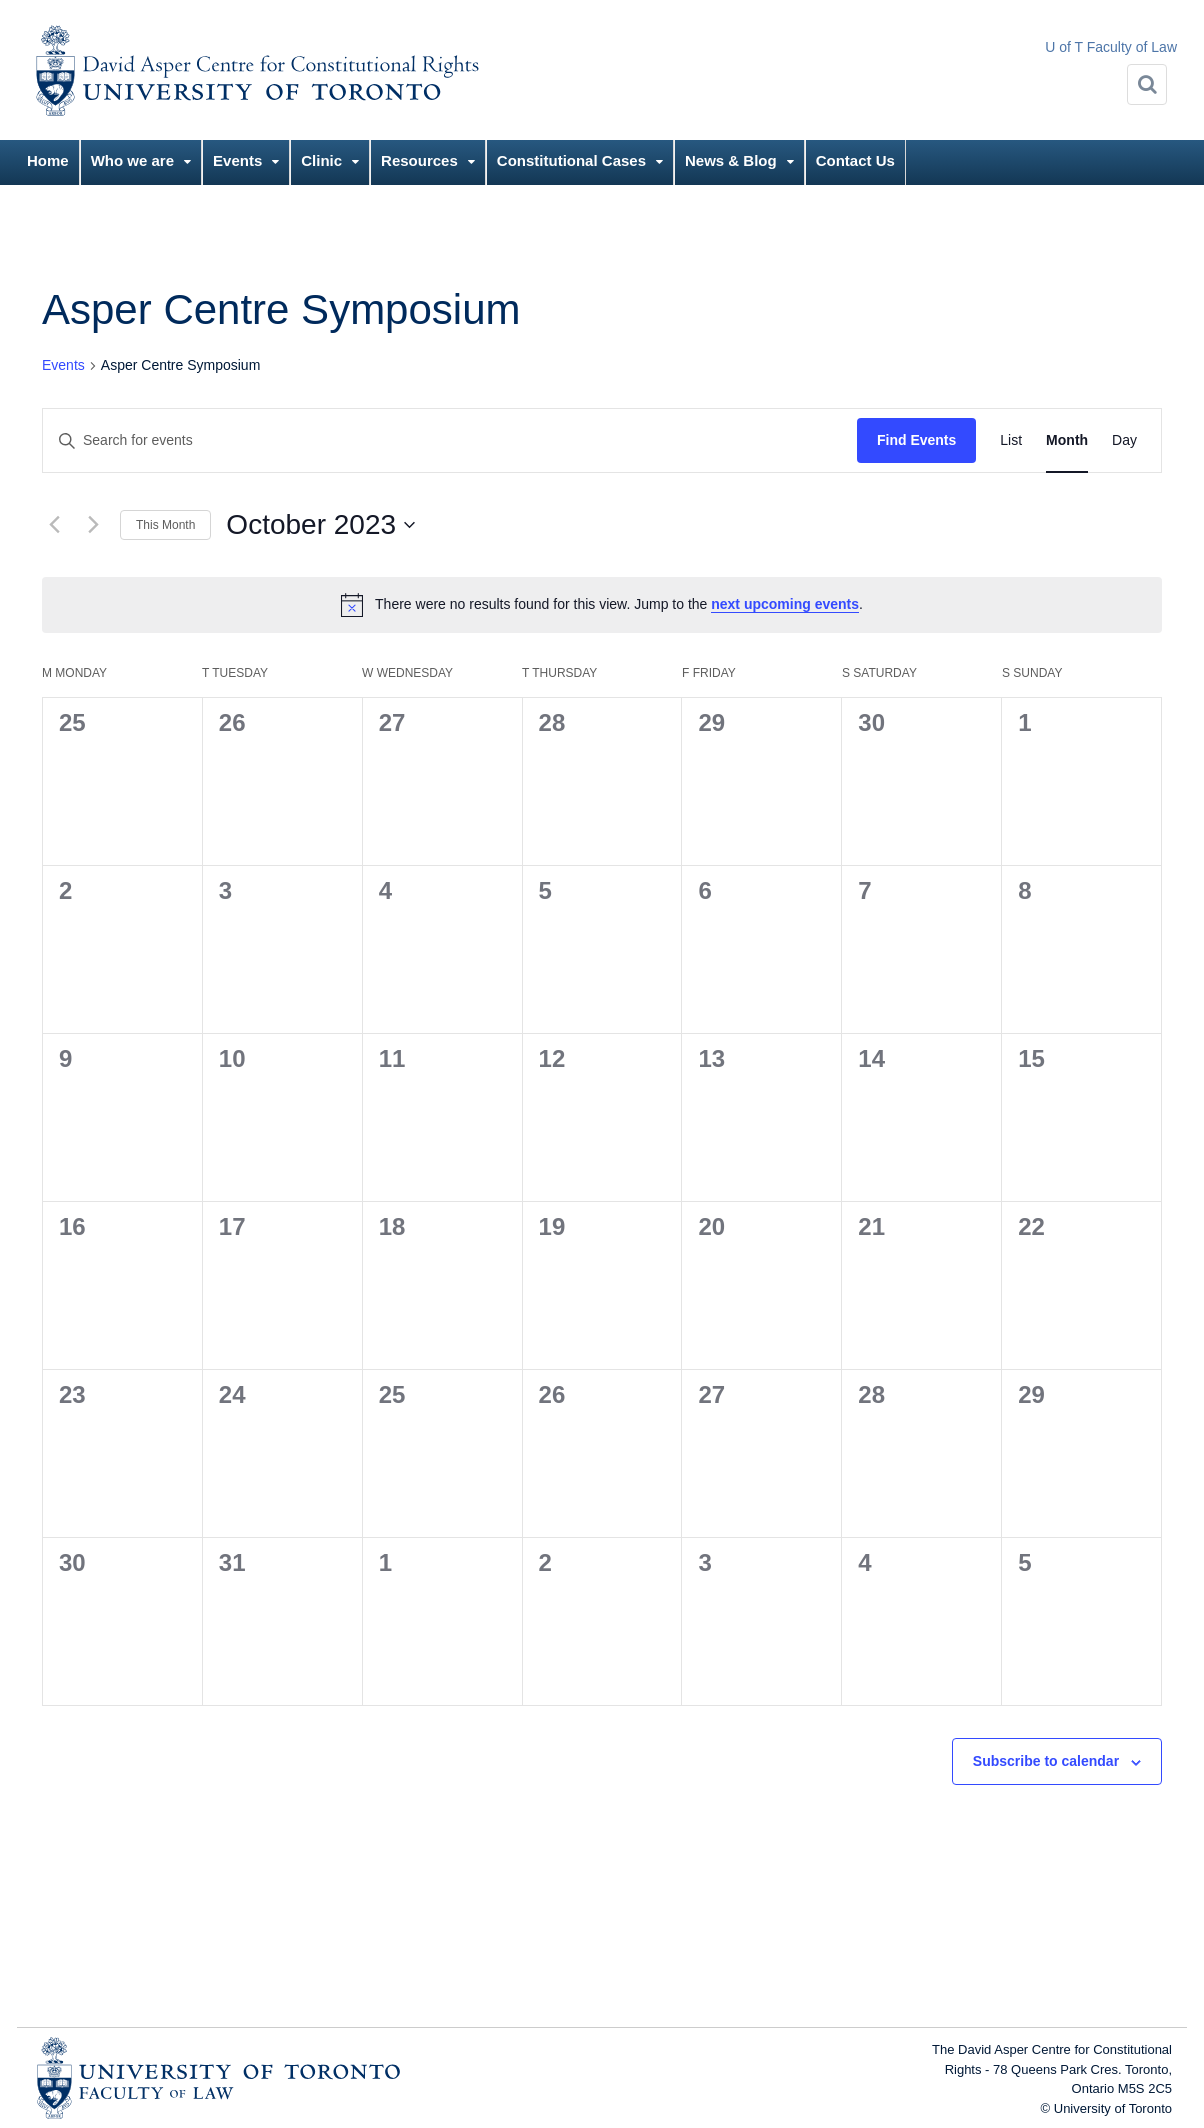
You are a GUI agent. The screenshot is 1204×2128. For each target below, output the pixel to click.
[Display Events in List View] (1011, 440)
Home (48, 160)
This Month (165, 525)
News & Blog (731, 160)
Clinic (321, 160)
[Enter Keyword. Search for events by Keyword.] (450, 440)
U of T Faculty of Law (1111, 47)
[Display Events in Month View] (1067, 440)
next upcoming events (785, 604)
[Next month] (93, 525)
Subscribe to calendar (1046, 1761)
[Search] (1147, 84)
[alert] (602, 605)
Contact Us (855, 160)
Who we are (132, 160)
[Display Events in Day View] (1124, 440)
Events (237, 160)
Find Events (916, 440)
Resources (419, 160)
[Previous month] (54, 525)
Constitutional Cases (571, 160)
